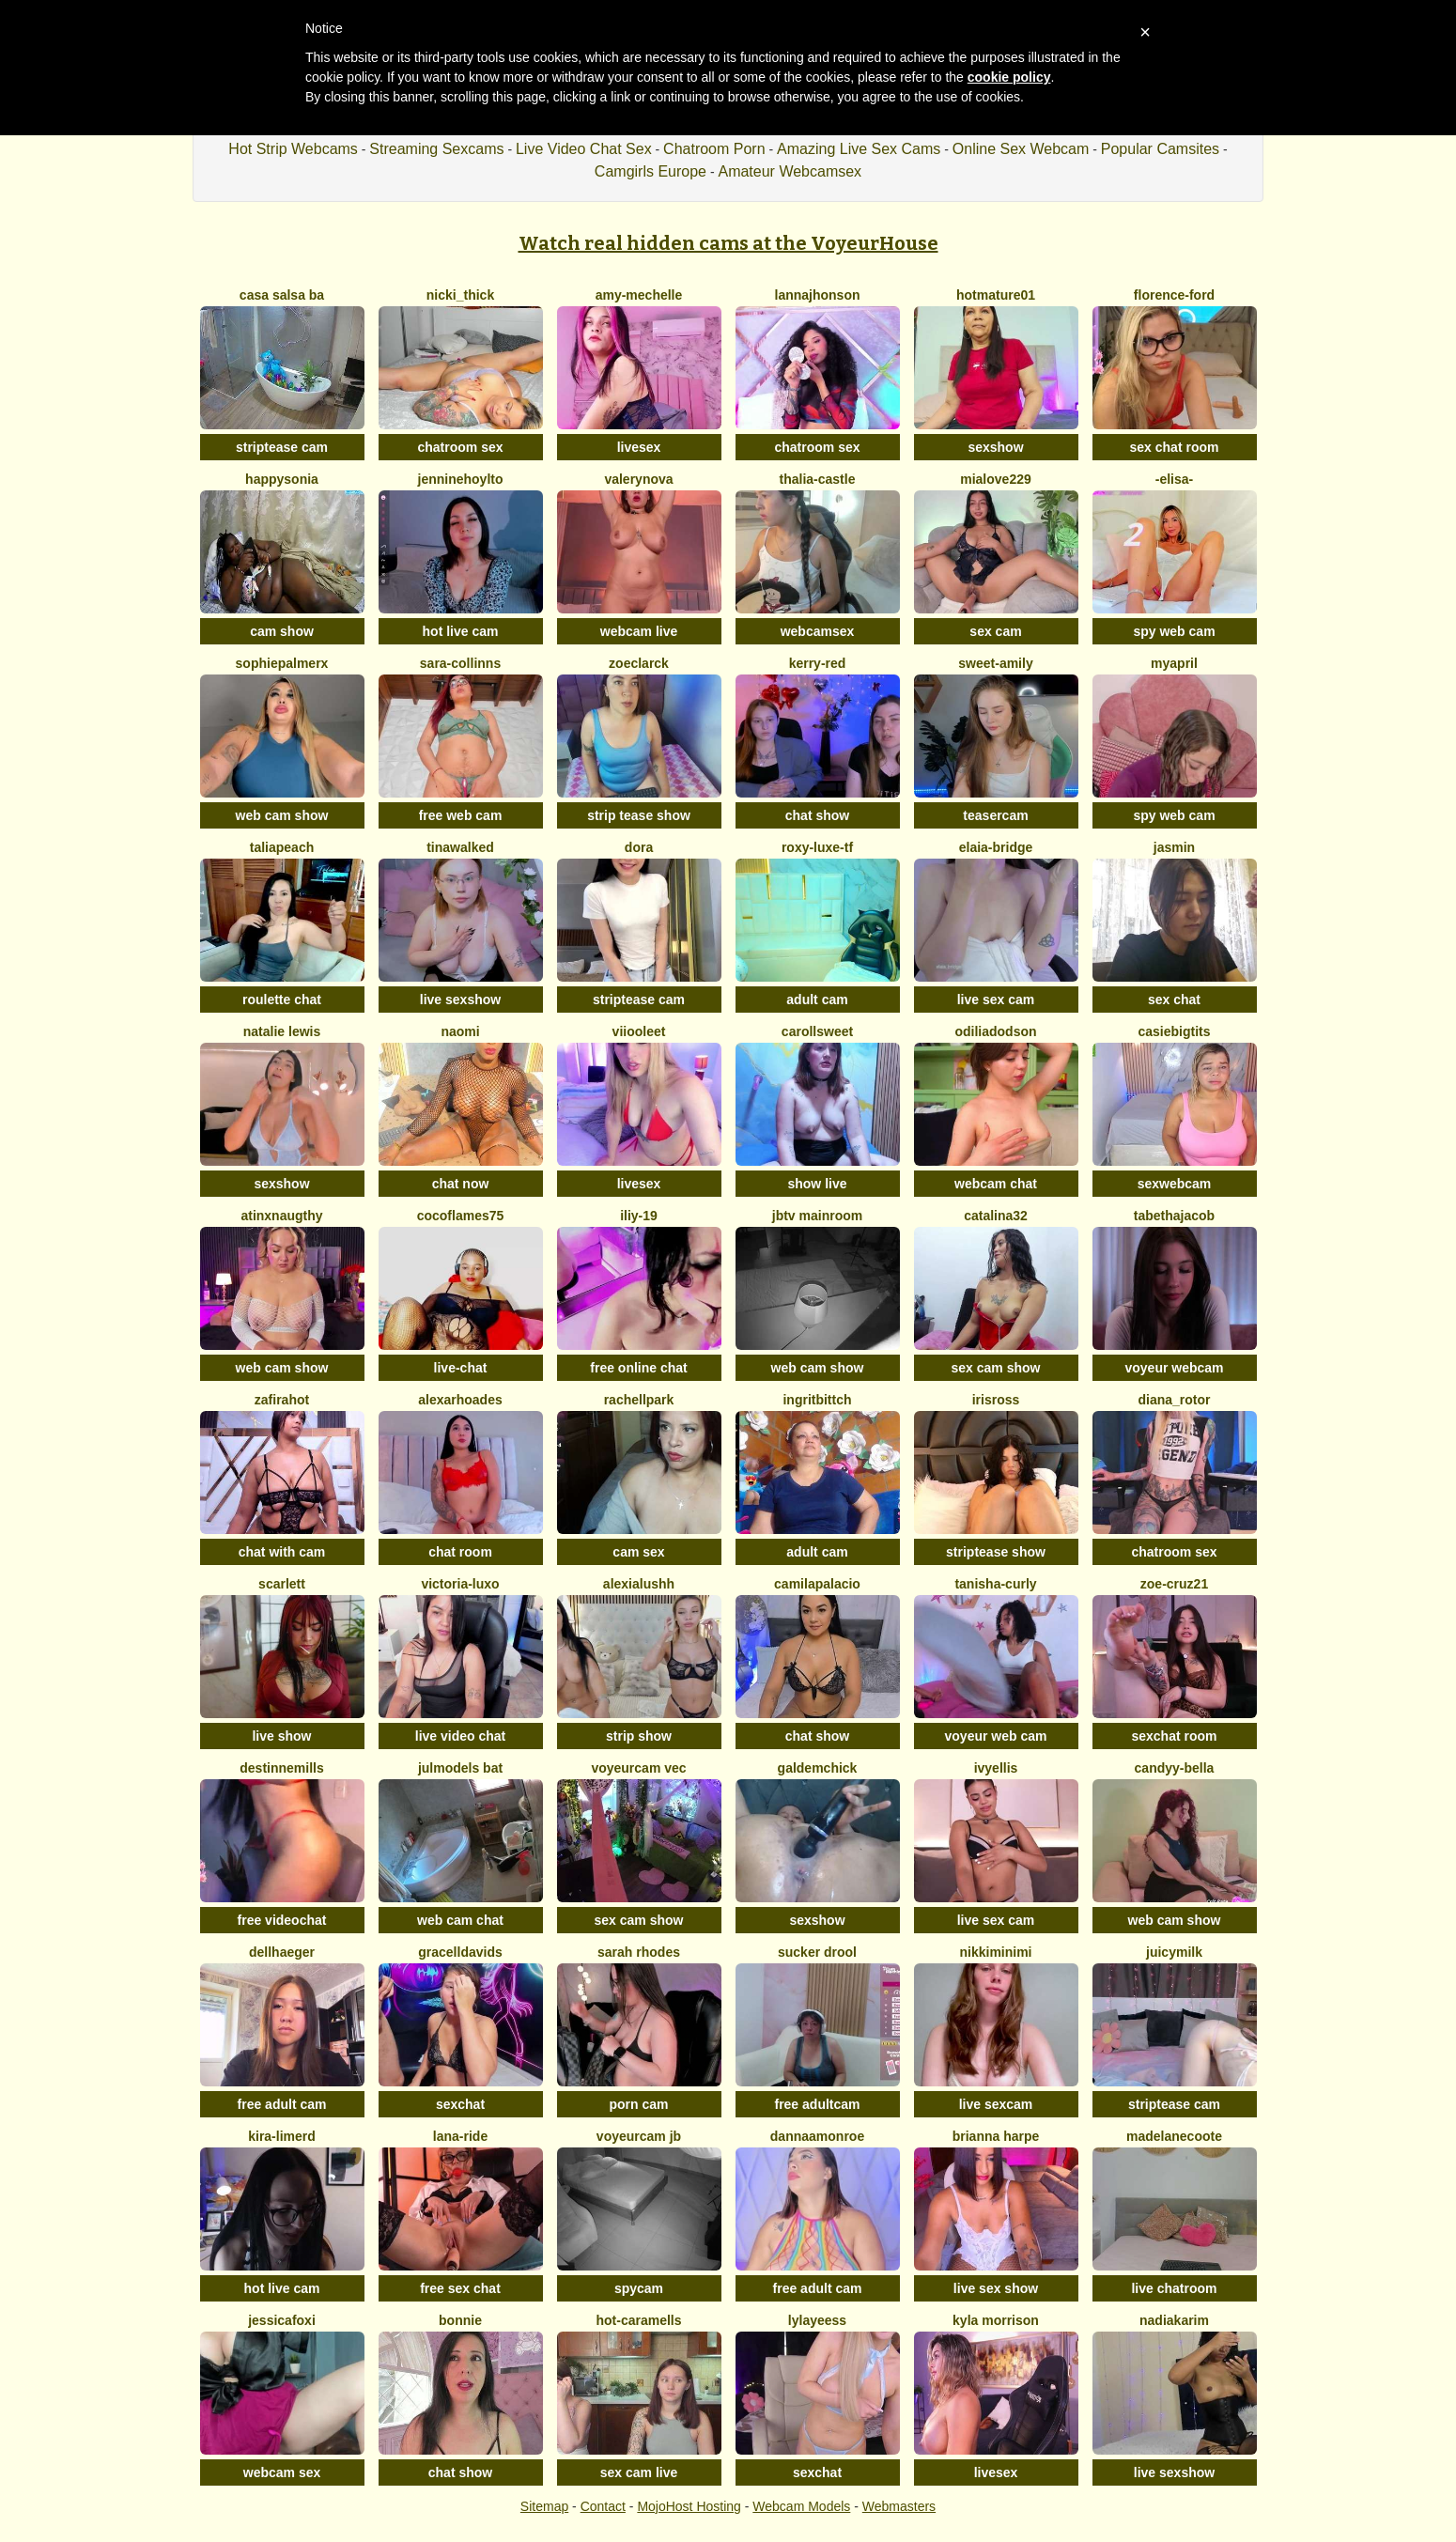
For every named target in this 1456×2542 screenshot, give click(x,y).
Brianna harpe (996, 2136)
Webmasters (899, 2506)
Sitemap (544, 2506)
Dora (639, 847)
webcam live (639, 631)
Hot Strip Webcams (293, 149)
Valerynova (638, 479)
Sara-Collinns (460, 663)
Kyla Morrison (996, 2320)
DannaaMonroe (817, 2136)
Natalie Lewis (281, 1031)
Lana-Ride (460, 2136)
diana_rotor (1174, 1399)
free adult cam (282, 2104)
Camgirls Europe (650, 171)
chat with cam (282, 1551)
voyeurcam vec (638, 1767)
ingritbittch (816, 1399)
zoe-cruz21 (1174, 1583)
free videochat (282, 1920)
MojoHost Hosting (689, 2506)
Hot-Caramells (638, 2320)
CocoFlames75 (460, 1215)
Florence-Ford (1174, 294)
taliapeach (282, 847)
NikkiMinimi (995, 1952)
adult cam (816, 999)
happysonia (281, 479)
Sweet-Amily (995, 663)
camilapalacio (817, 1583)
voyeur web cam (996, 1736)
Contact (603, 2506)
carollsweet (817, 1031)
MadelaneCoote (1174, 2136)
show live (816, 1183)
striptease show (996, 1551)
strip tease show (638, 815)
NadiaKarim (1174, 2320)
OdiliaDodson (995, 1031)
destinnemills (281, 1767)
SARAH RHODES (638, 1952)
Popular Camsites (1160, 149)
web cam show (282, 815)
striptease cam (282, 447)
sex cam (995, 631)
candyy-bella (1175, 1767)
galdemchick (818, 1767)
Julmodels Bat (460, 1767)
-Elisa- (1174, 479)
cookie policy (1009, 77)
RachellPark (639, 1399)
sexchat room (1173, 1736)
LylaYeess (817, 2320)
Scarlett (281, 1583)
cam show (282, 631)
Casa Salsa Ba (282, 294)
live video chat (460, 1736)
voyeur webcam (1173, 1367)
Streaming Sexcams (436, 149)
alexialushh (638, 1583)
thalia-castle (818, 479)
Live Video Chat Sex (584, 149)
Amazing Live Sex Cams (858, 149)
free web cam (461, 815)
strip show (639, 1736)
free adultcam (817, 2104)
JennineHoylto (460, 479)
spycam (638, 2288)
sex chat (1174, 999)
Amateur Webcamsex (789, 171)
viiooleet (639, 1031)
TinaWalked (460, 847)
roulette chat (281, 999)
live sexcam (996, 2104)
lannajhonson (817, 294)
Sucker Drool (817, 1952)
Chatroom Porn (714, 149)
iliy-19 (639, 1215)
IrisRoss (996, 1399)
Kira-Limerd (282, 2136)
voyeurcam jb (638, 2136)
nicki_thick (460, 294)
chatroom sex (460, 447)
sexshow (995, 447)
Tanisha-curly (995, 1583)
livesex (639, 447)
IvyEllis (996, 1767)
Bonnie (460, 2320)
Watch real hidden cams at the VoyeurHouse (728, 243)
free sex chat (460, 2288)
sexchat (460, 2104)
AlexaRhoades (460, 1399)
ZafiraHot (282, 1399)
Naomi (460, 1031)
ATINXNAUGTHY (281, 1215)
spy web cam (1174, 631)
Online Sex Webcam (1021, 149)
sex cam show (996, 1367)
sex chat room (1174, 447)
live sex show (995, 2288)
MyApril (1174, 663)
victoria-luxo (460, 1583)
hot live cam (461, 631)
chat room (460, 1551)
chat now (460, 1183)
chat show (817, 815)
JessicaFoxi (282, 2320)
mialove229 (995, 479)
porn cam (638, 2104)
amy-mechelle (639, 294)
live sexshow (460, 999)
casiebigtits (1174, 1031)
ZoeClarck (639, 663)
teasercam (995, 815)
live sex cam (996, 999)
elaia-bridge (996, 847)
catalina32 (996, 1215)
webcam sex (282, 2472)
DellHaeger (282, 1952)
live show (281, 1736)
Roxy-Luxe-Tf (817, 847)
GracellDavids (460, 1952)
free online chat (638, 1367)
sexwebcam (1175, 1183)
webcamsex (818, 631)
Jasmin (1174, 847)
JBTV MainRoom (817, 1215)
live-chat (461, 1367)
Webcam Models (801, 2506)
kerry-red (817, 663)
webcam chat (995, 1183)
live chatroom (1173, 2288)
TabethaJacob (1174, 1215)
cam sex (638, 1551)
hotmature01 (995, 294)
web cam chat (460, 1920)
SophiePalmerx (282, 663)
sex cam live (639, 2472)
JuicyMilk (1174, 1952)
